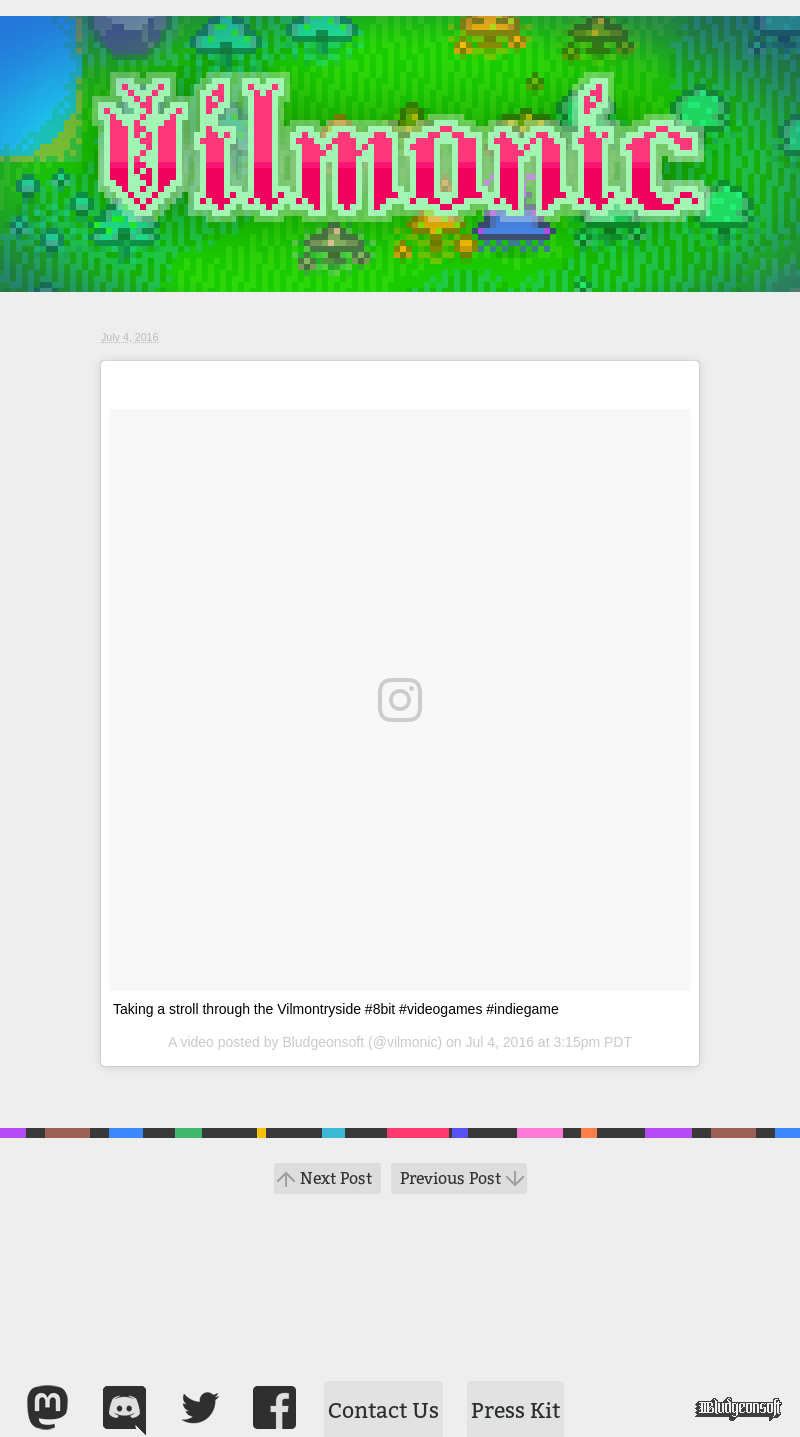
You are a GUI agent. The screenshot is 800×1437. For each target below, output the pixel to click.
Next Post (336, 1178)
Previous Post (450, 1178)
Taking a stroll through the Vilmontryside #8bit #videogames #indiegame (336, 1009)
